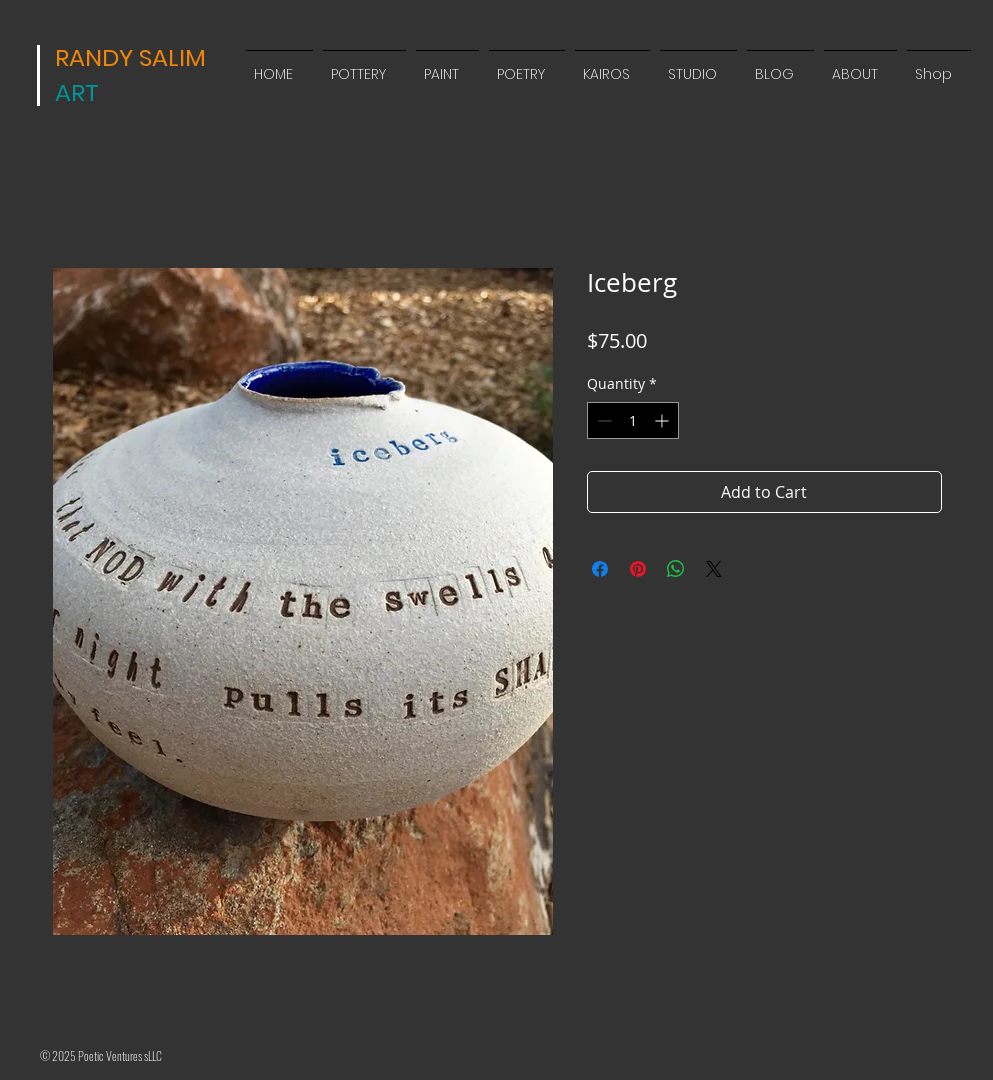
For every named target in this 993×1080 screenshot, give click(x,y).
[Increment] (663, 420)
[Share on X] (714, 569)
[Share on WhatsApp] (676, 569)
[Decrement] (602, 420)
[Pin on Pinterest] (638, 569)
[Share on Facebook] (600, 569)
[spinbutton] (633, 420)
